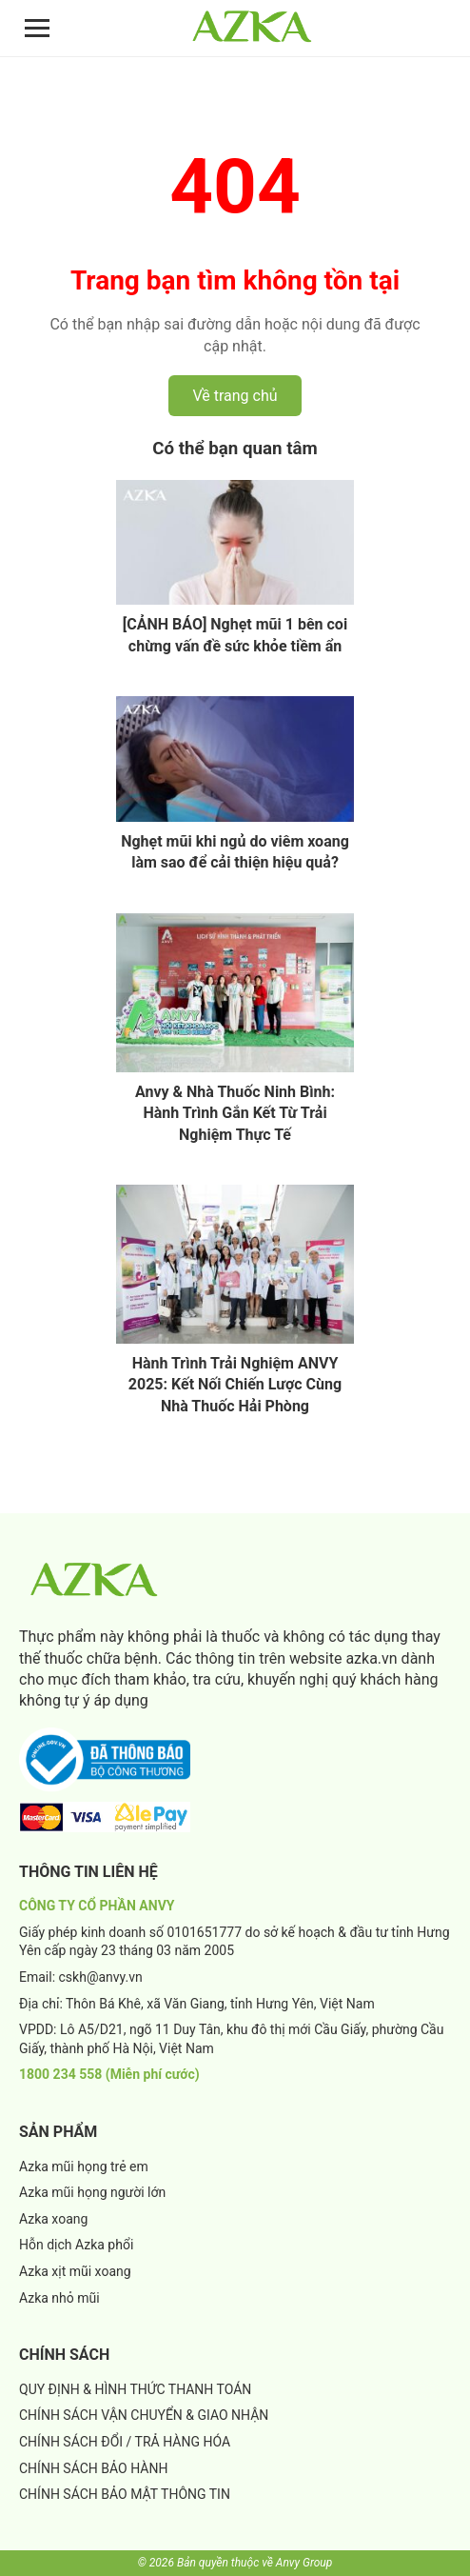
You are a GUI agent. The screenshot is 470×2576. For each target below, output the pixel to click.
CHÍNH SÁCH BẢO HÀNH (93, 2468)
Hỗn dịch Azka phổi (76, 2244)
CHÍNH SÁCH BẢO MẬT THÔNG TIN (124, 2494)
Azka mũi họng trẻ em (83, 2166)
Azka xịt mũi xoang (75, 2271)
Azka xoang (53, 2219)
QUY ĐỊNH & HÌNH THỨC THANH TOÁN (135, 2389)
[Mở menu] (37, 28)
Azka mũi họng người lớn (92, 2192)
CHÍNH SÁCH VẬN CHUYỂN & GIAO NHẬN (143, 2415)
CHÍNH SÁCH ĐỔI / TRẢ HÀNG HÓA (124, 2441)
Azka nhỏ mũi (59, 2298)
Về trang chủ (234, 396)
